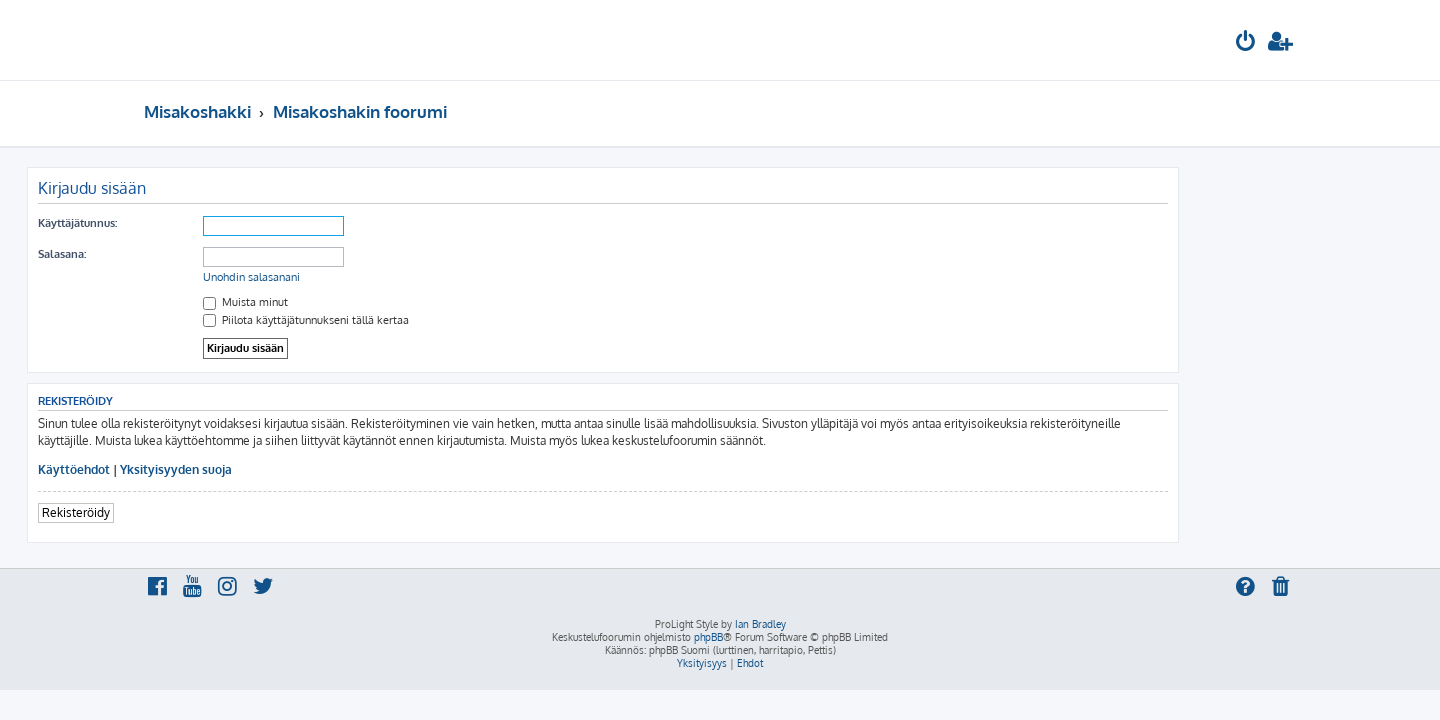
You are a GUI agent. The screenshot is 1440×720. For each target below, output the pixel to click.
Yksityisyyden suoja (293, 469)
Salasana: (179, 254)
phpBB (708, 637)
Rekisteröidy (193, 512)
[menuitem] (1246, 43)
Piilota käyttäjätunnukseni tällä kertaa (423, 320)
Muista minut (362, 302)
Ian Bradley (760, 624)
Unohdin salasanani (368, 277)
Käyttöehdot (191, 469)
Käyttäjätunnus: (194, 223)
